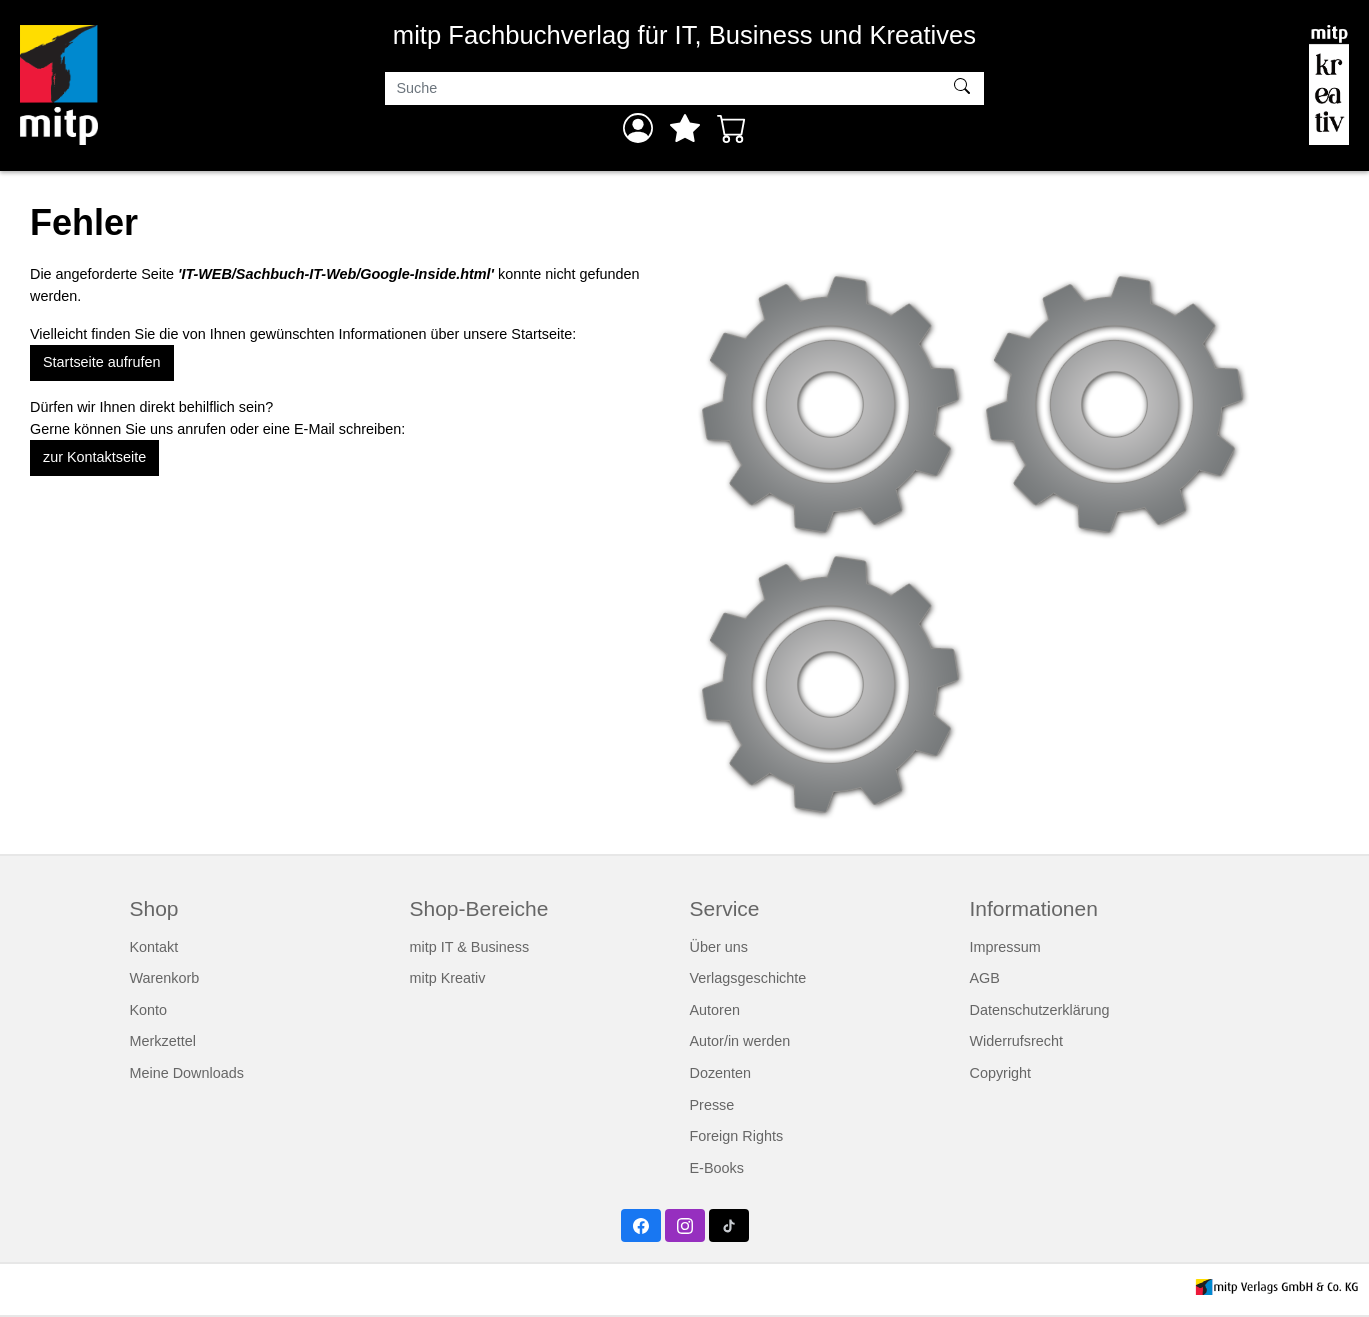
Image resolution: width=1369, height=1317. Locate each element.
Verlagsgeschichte (748, 978)
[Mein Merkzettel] (685, 128)
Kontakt (154, 947)
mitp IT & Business (470, 947)
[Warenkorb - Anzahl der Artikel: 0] (732, 128)
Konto (149, 1010)
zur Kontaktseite (94, 457)
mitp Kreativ (448, 978)
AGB (985, 978)
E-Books (717, 1168)
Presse (712, 1105)
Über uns (719, 947)
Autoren (715, 1010)
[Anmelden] (638, 128)
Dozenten (721, 1073)
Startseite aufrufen (102, 362)
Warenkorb (165, 978)
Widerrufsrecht (1017, 1041)
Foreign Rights (737, 1136)
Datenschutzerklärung (1040, 1010)
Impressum (1005, 947)
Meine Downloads (187, 1073)
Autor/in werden (740, 1041)
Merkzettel (163, 1041)
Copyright (1001, 1073)
